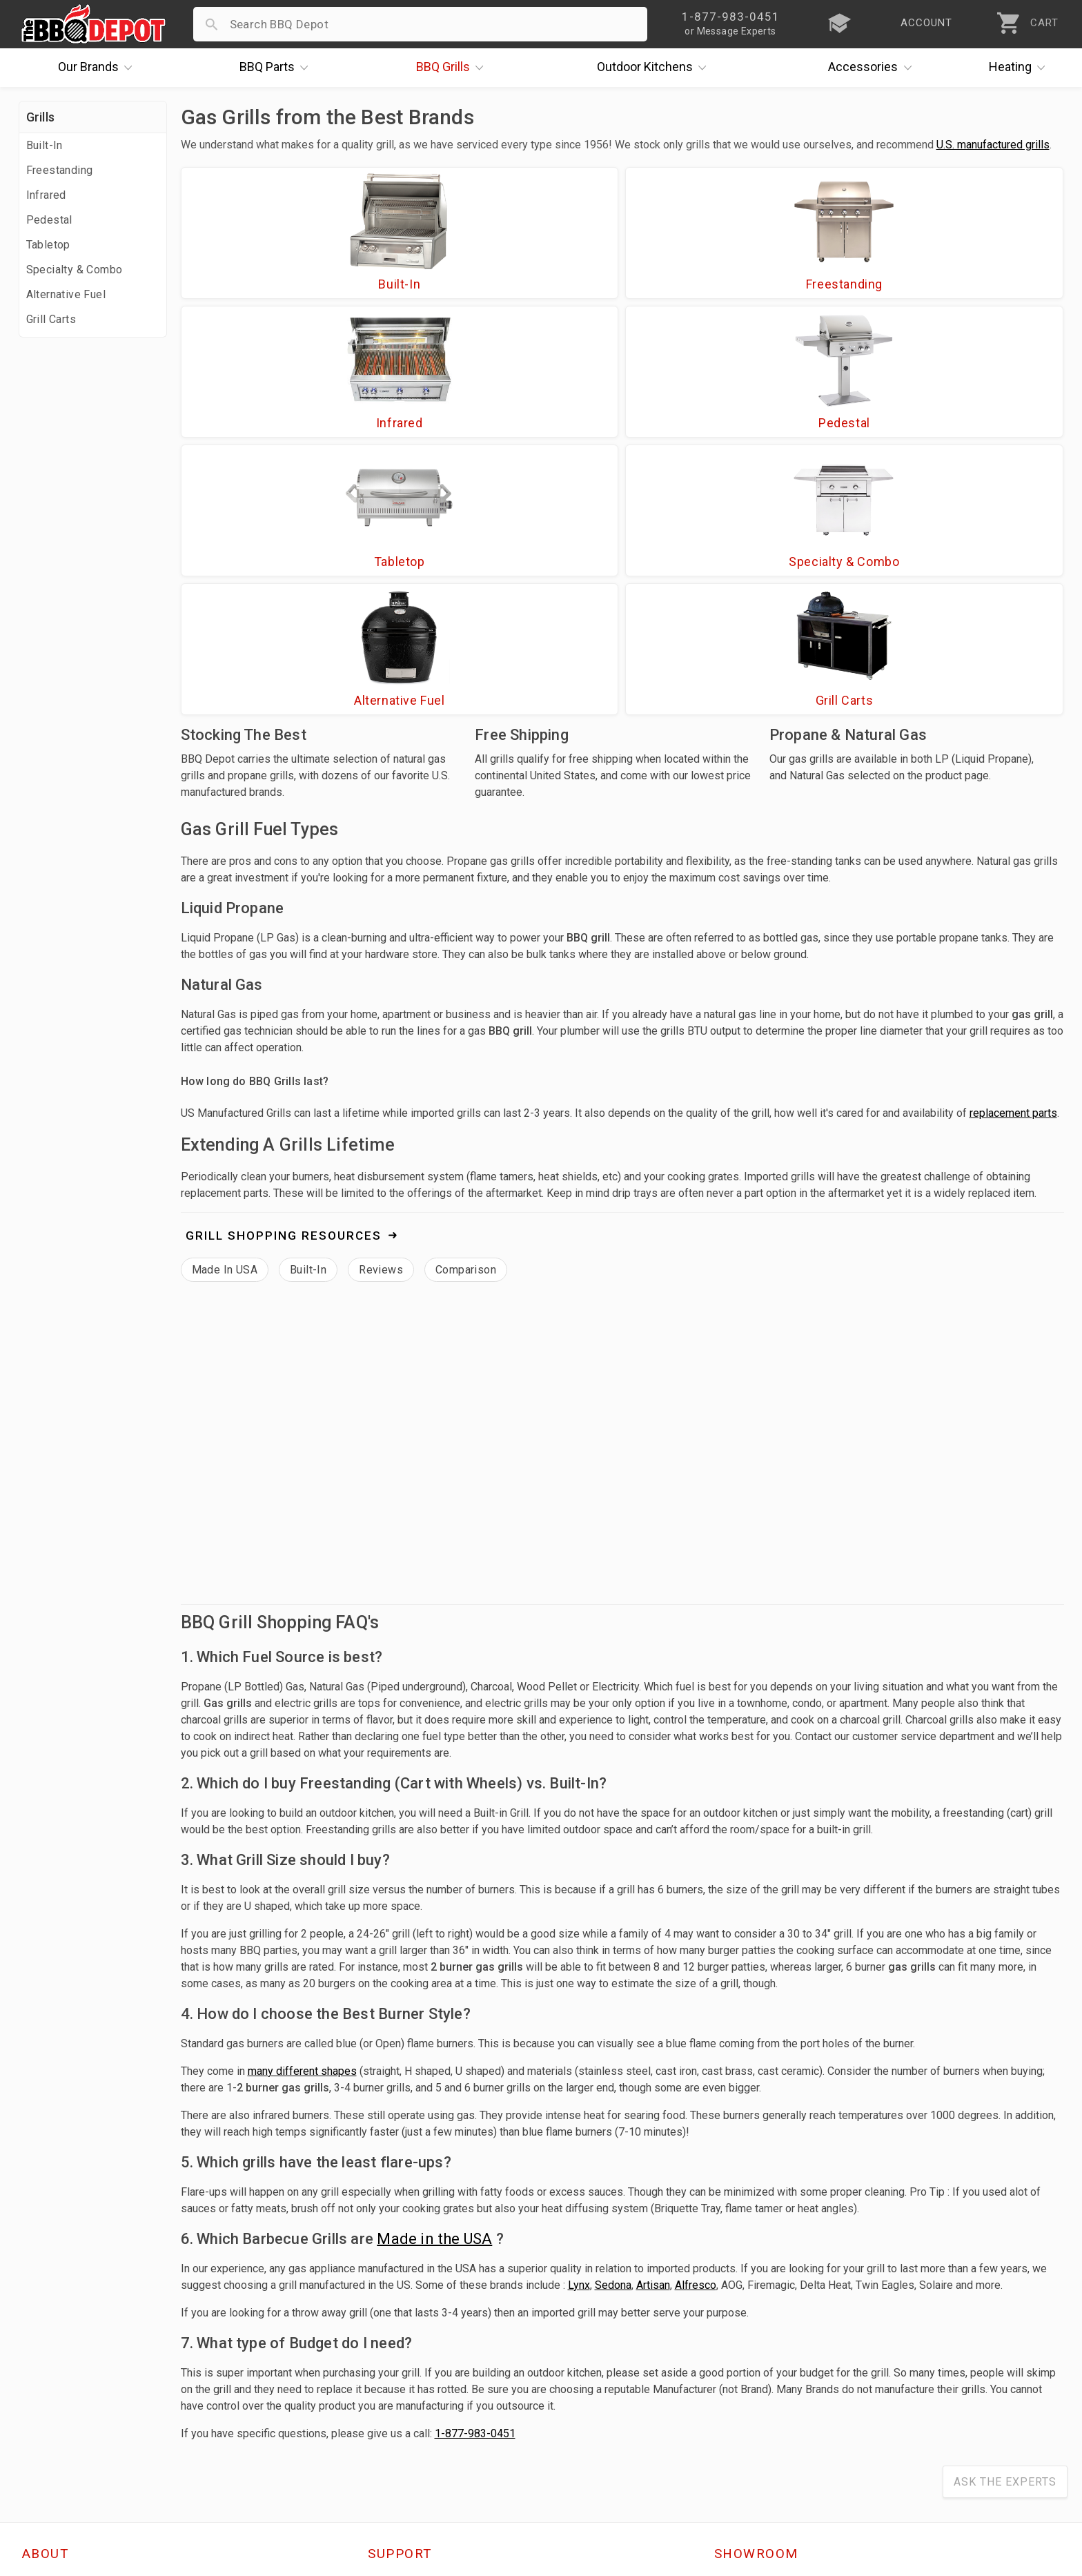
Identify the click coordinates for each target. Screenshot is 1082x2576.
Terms (385, 2458)
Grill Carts (51, 319)
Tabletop (48, 244)
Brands (98, 67)
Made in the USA (434, 1974)
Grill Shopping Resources (284, 971)
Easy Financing (63, 2398)
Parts (277, 67)
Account (391, 2338)
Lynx (579, 2020)
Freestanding (59, 170)
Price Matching (63, 2338)
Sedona (613, 2020)
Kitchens (655, 67)
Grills (453, 67)
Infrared (46, 195)
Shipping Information (426, 2378)
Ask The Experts (1005, 2217)
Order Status (403, 2318)
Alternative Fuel (66, 294)
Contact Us (52, 2458)
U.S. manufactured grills (993, 144)
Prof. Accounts (63, 2438)
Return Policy (404, 2358)
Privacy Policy (406, 2438)
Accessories (873, 67)
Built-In (44, 145)
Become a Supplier (73, 2418)
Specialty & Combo (74, 269)
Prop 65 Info (402, 2418)
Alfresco (695, 2020)
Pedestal (49, 219)
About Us (47, 2318)
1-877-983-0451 (475, 2169)
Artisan (653, 2020)
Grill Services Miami (422, 2398)
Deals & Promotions (77, 2378)
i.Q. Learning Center (76, 2358)
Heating (1020, 67)
